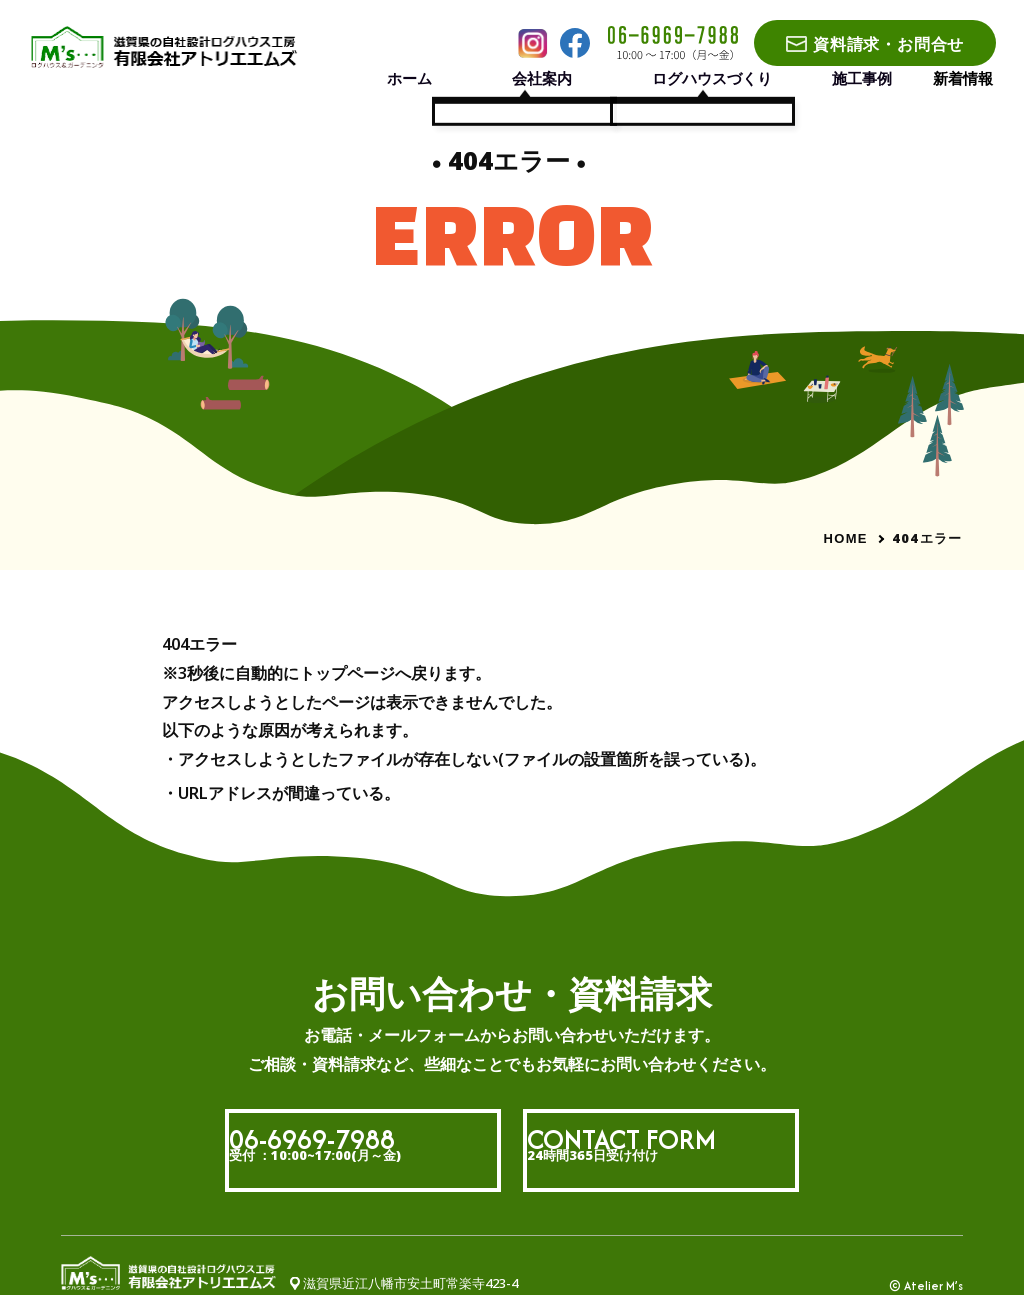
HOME (846, 538)
